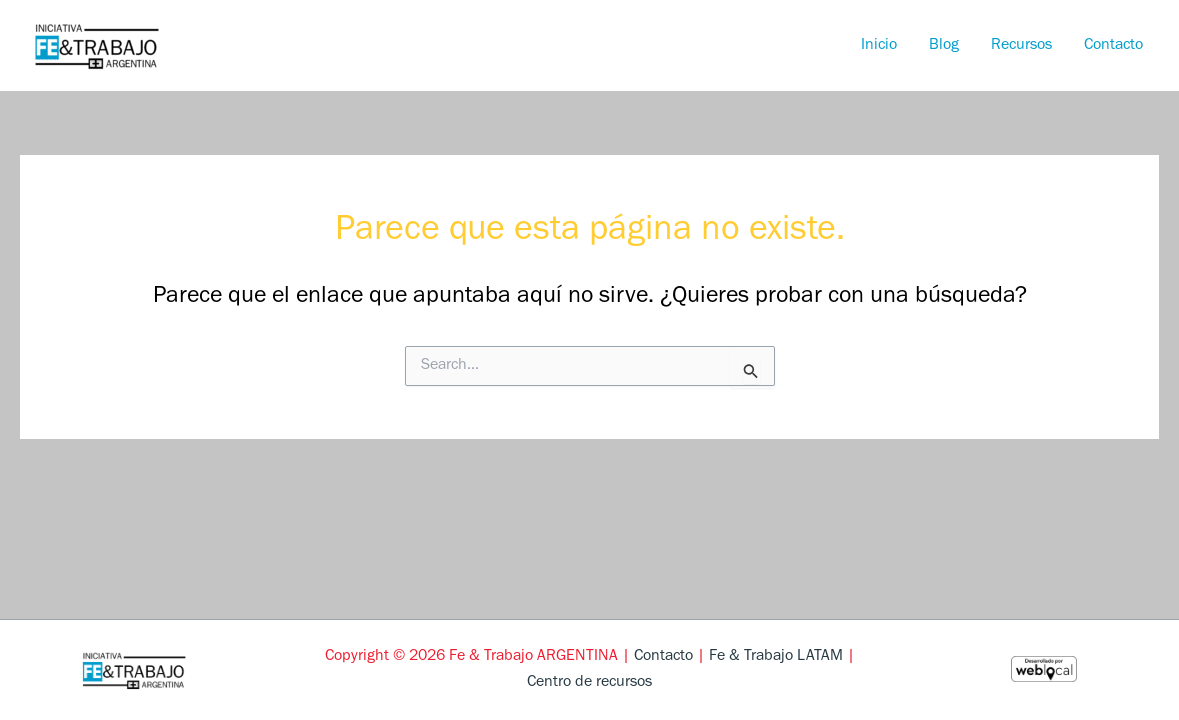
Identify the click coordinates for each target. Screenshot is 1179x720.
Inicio (879, 46)
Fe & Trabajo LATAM (776, 657)
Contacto (1113, 46)
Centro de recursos (589, 683)
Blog (944, 46)
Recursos (1021, 46)
